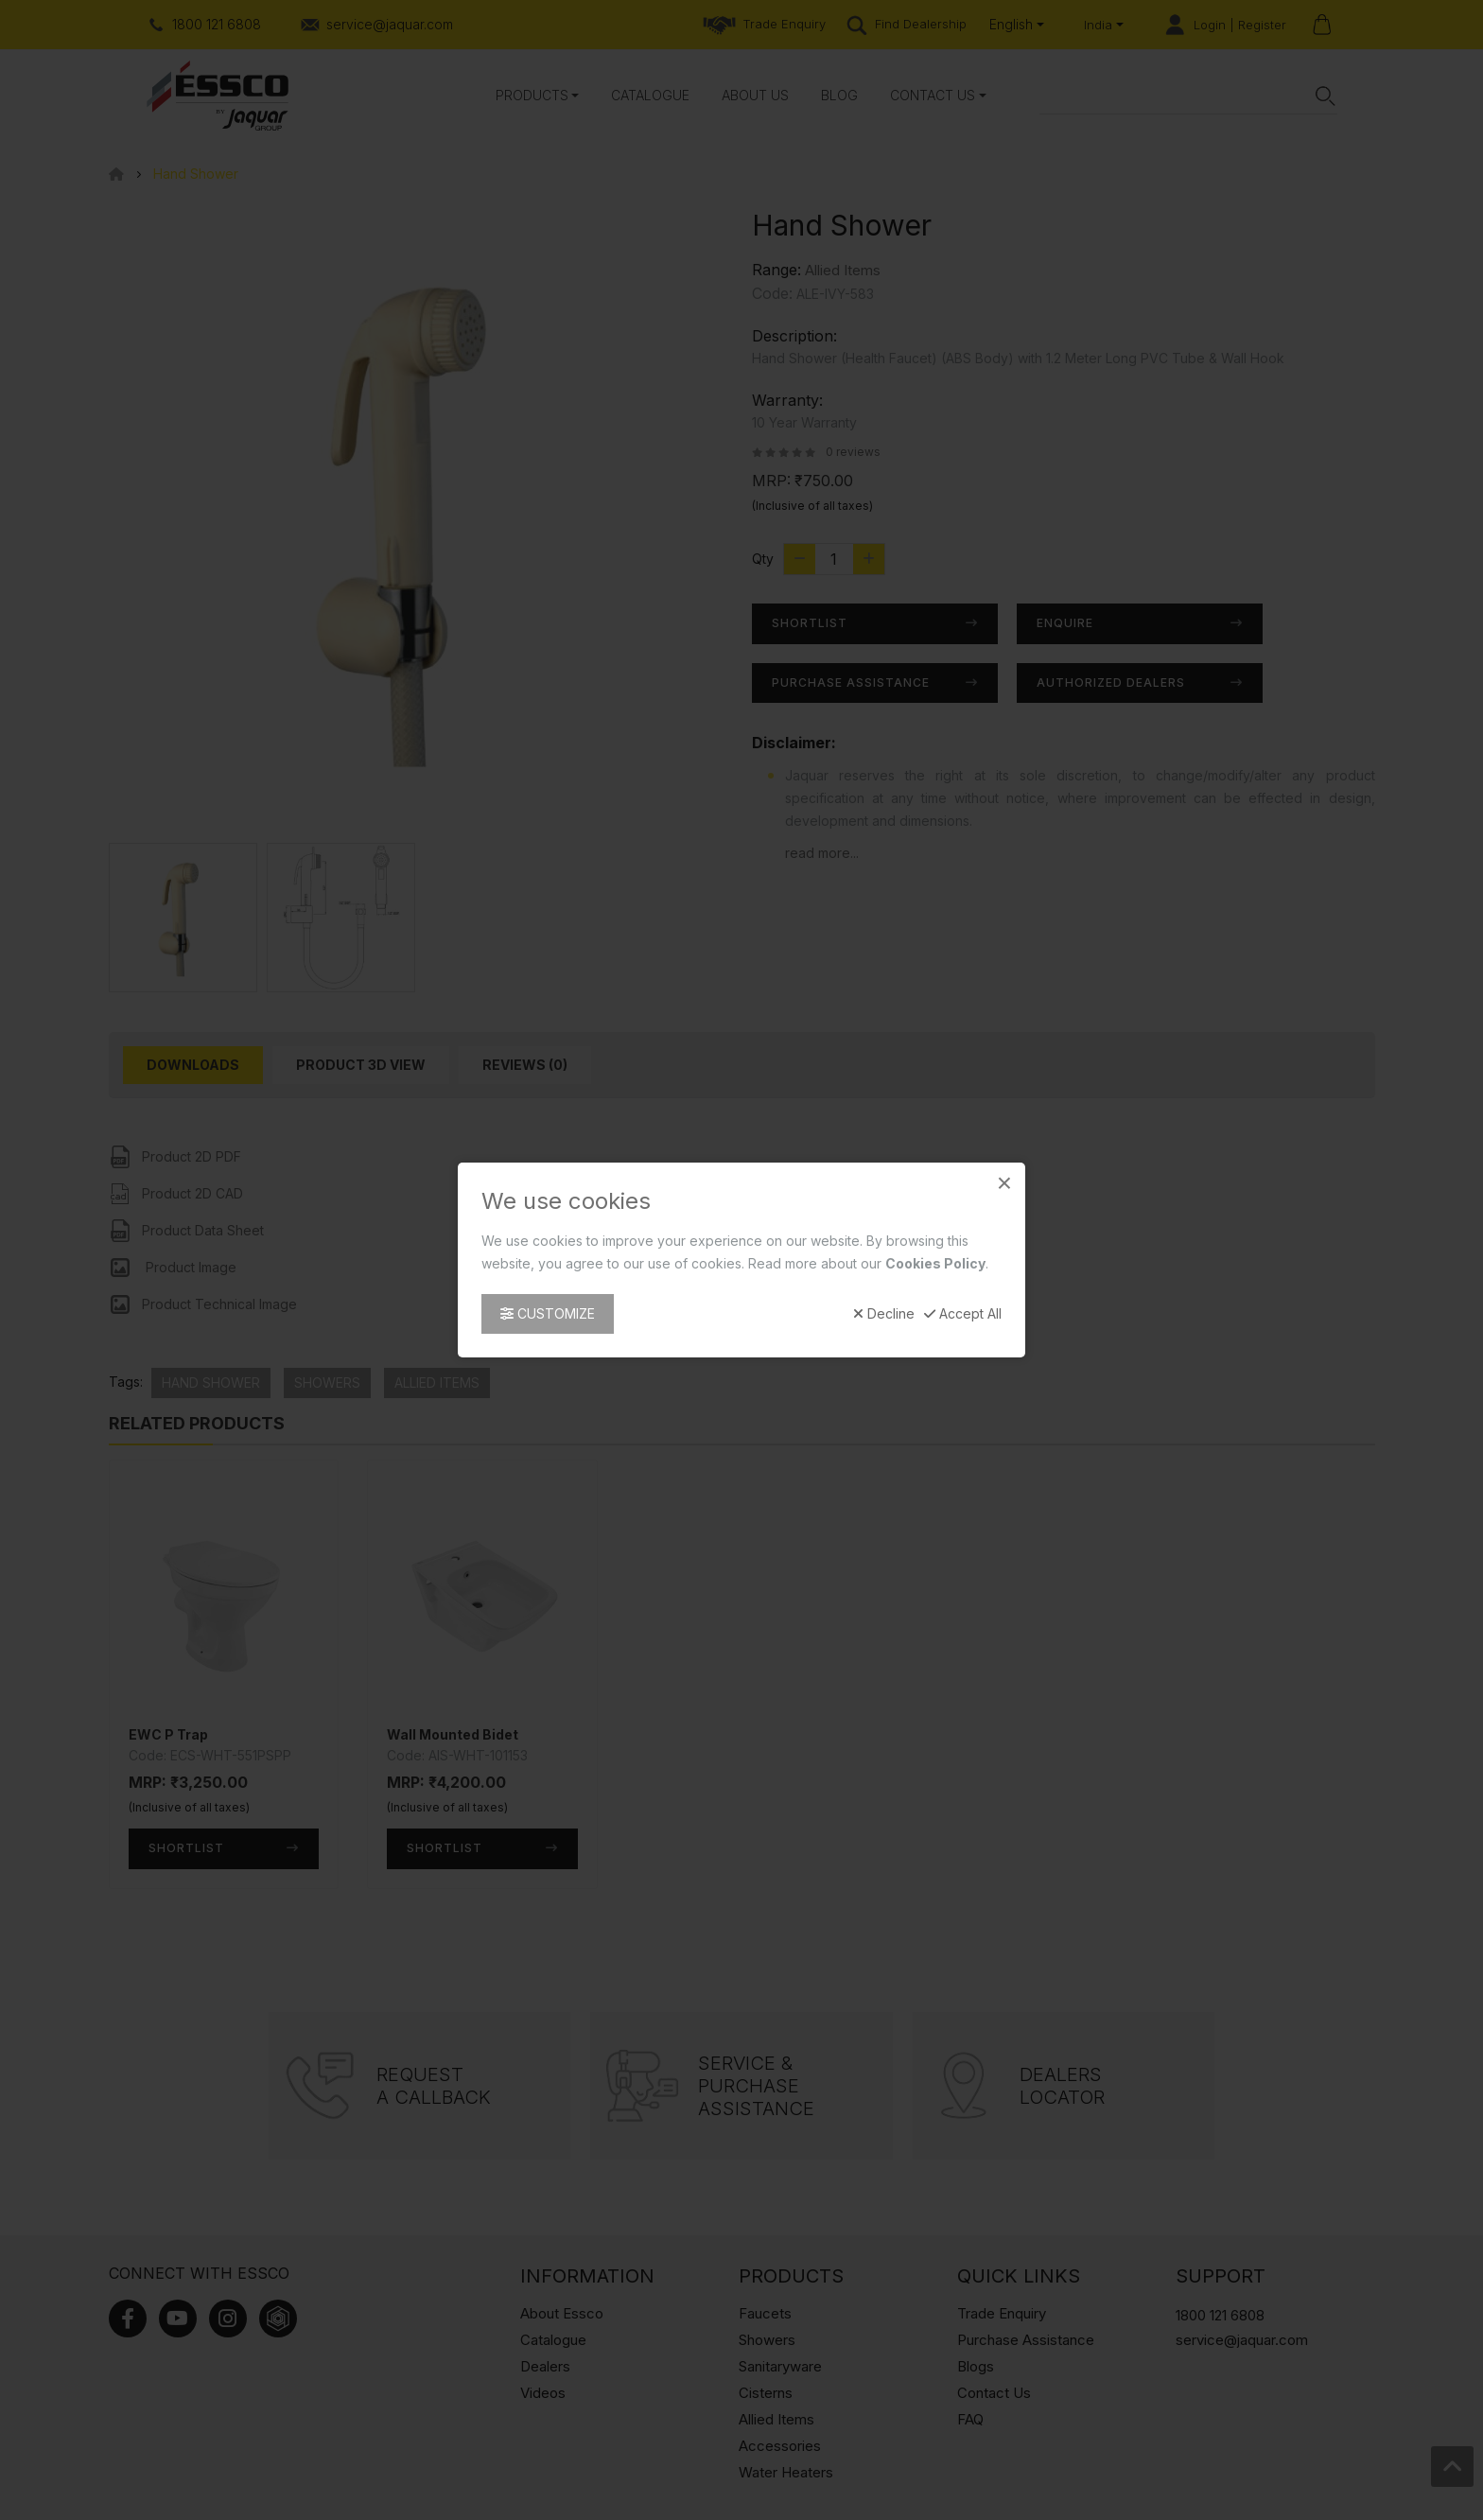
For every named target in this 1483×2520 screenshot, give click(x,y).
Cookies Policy (935, 1263)
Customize (547, 1313)
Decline (884, 1314)
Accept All (963, 1314)
